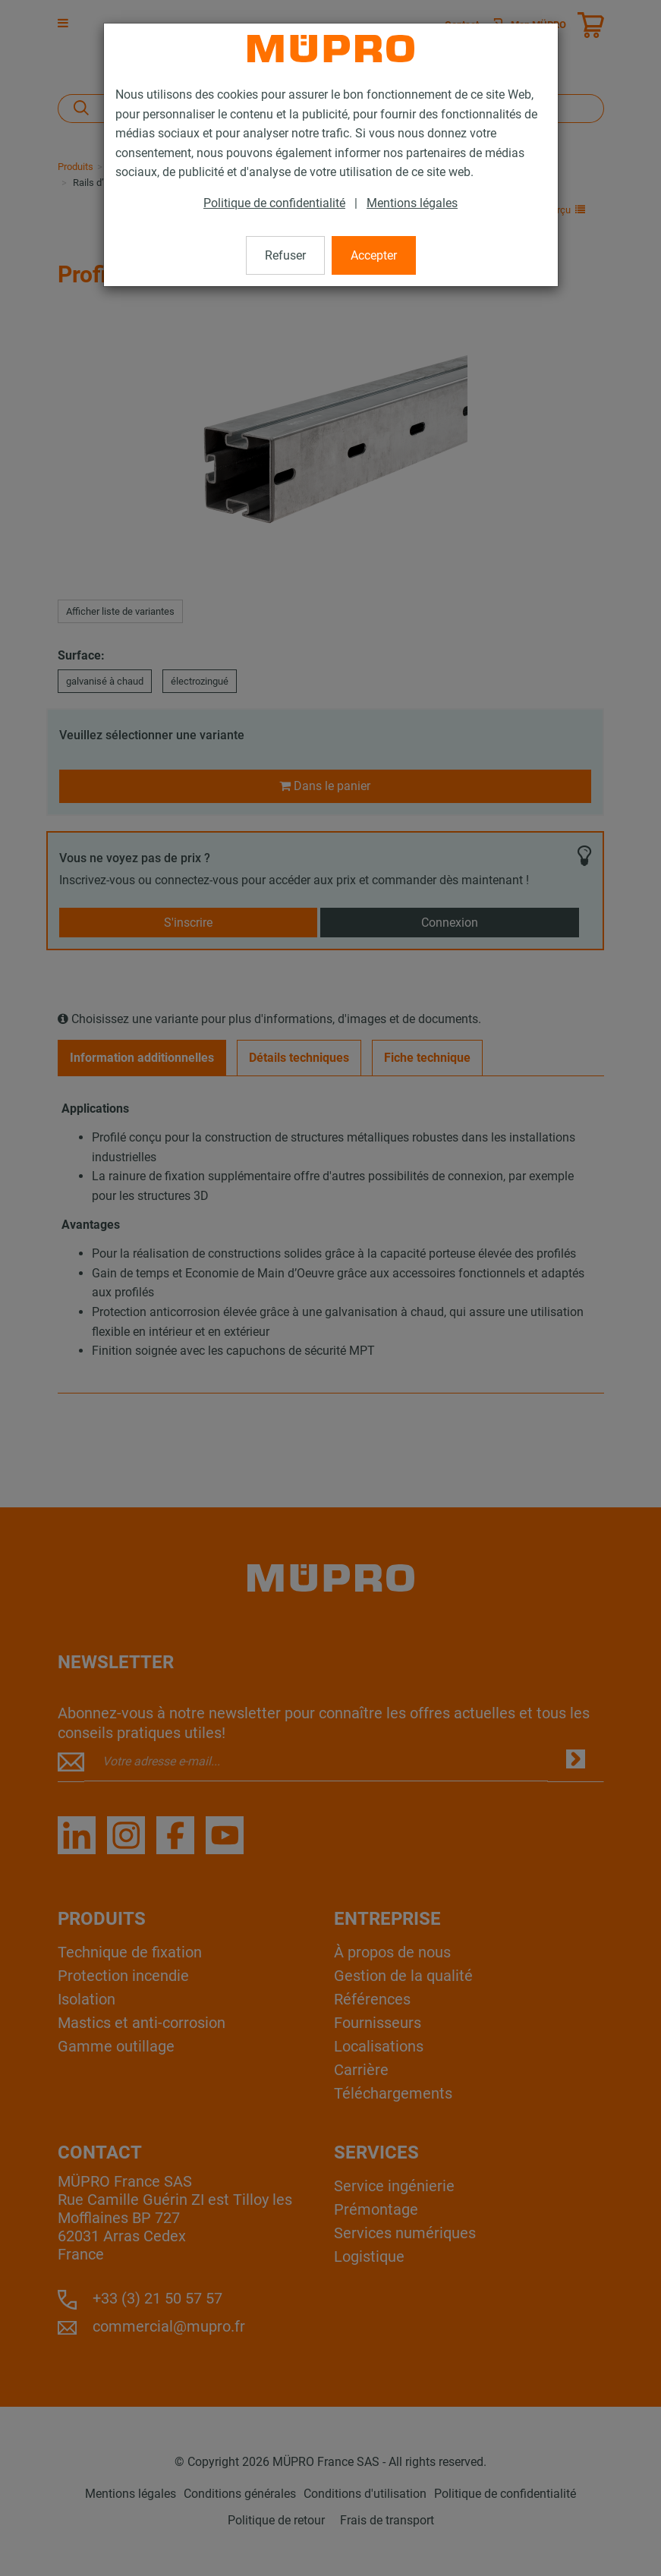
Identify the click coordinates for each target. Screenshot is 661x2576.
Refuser (285, 255)
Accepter (374, 255)
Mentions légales (412, 203)
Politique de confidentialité (274, 203)
